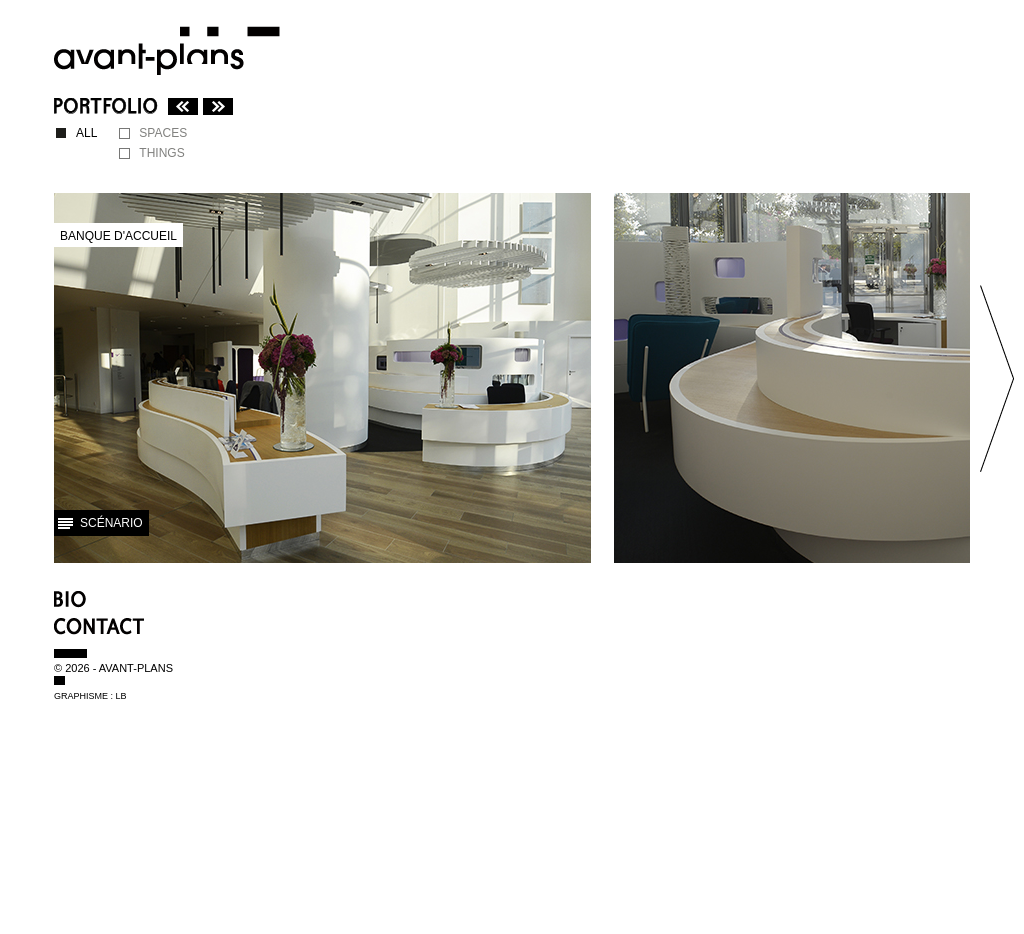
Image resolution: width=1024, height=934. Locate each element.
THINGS (161, 153)
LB (121, 696)
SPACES (163, 133)
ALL (86, 133)
